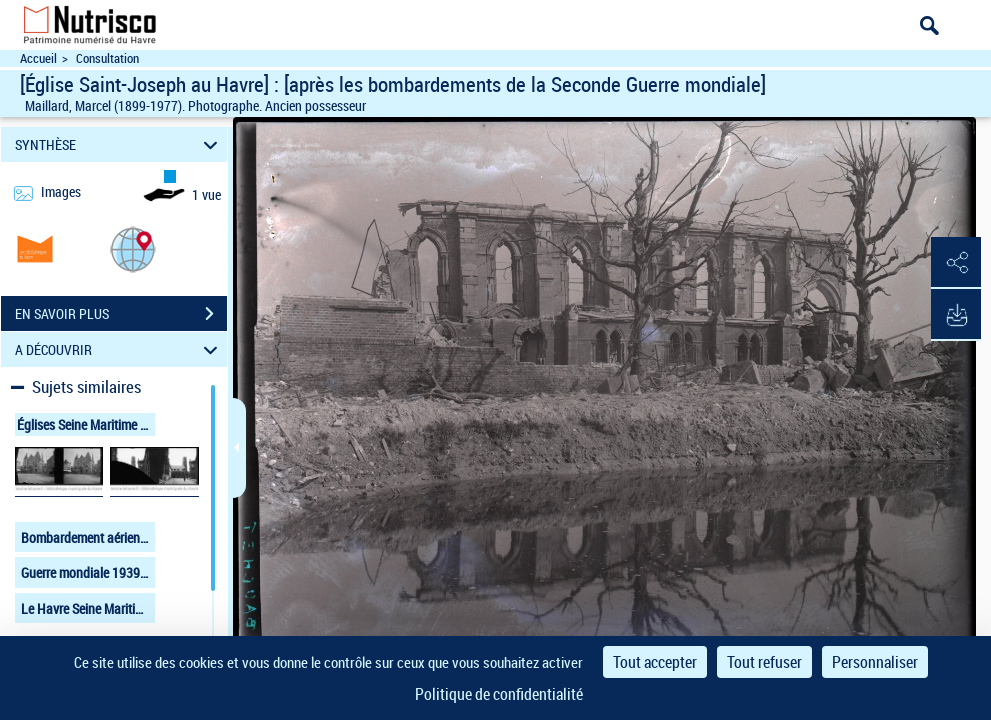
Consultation (107, 58)
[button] (133, 248)
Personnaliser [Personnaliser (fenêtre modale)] (875, 662)
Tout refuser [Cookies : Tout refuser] (764, 662)
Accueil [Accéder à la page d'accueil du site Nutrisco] (38, 58)
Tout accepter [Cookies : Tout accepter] (655, 662)
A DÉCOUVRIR (119, 349)
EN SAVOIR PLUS (121, 314)
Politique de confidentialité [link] (499, 694)
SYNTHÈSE (119, 144)
